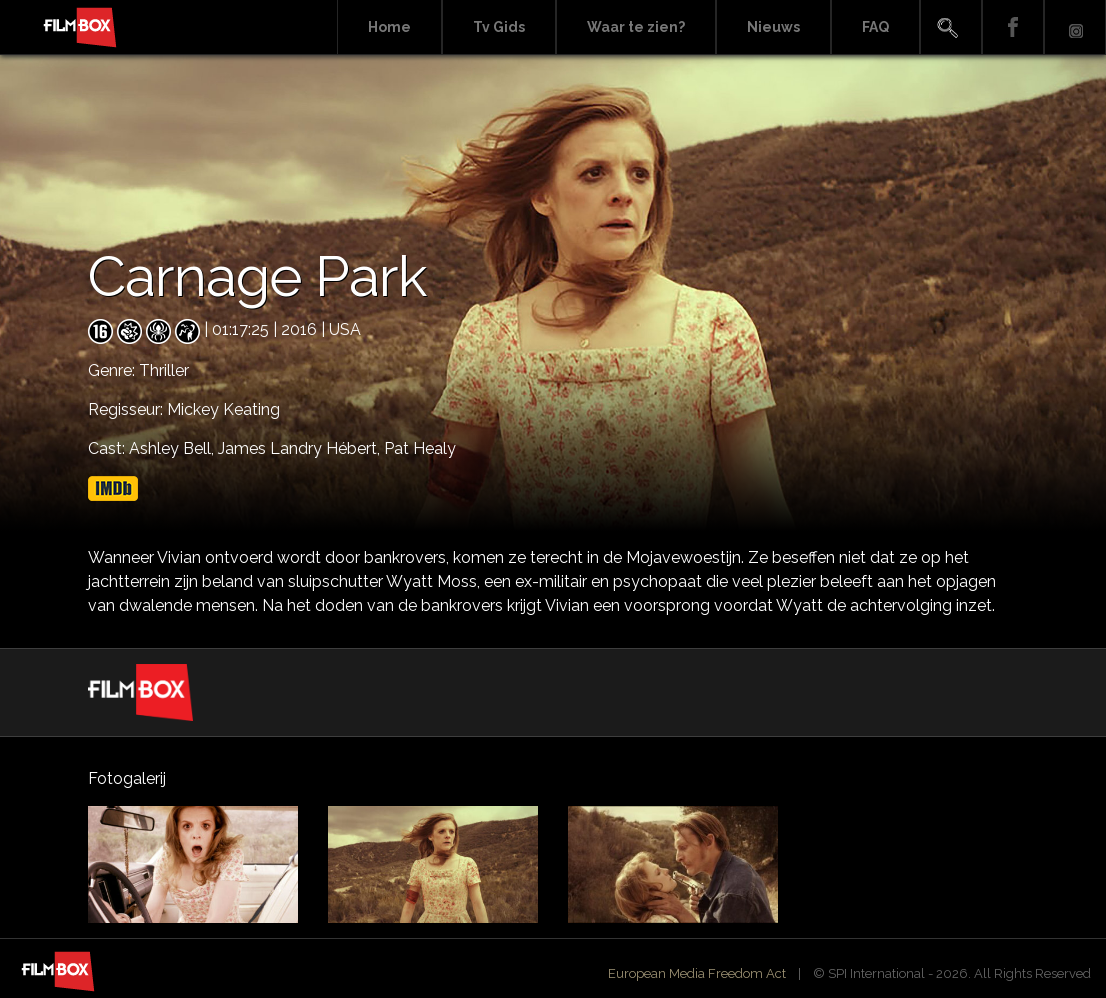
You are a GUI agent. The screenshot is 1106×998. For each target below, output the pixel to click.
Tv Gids (499, 27)
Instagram (1075, 27)
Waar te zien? (636, 27)
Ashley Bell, (173, 448)
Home (389, 27)
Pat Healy (420, 448)
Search (951, 27)
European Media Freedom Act (697, 973)
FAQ (875, 27)
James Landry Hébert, (301, 448)
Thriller (164, 370)
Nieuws (773, 27)
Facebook (1013, 27)
